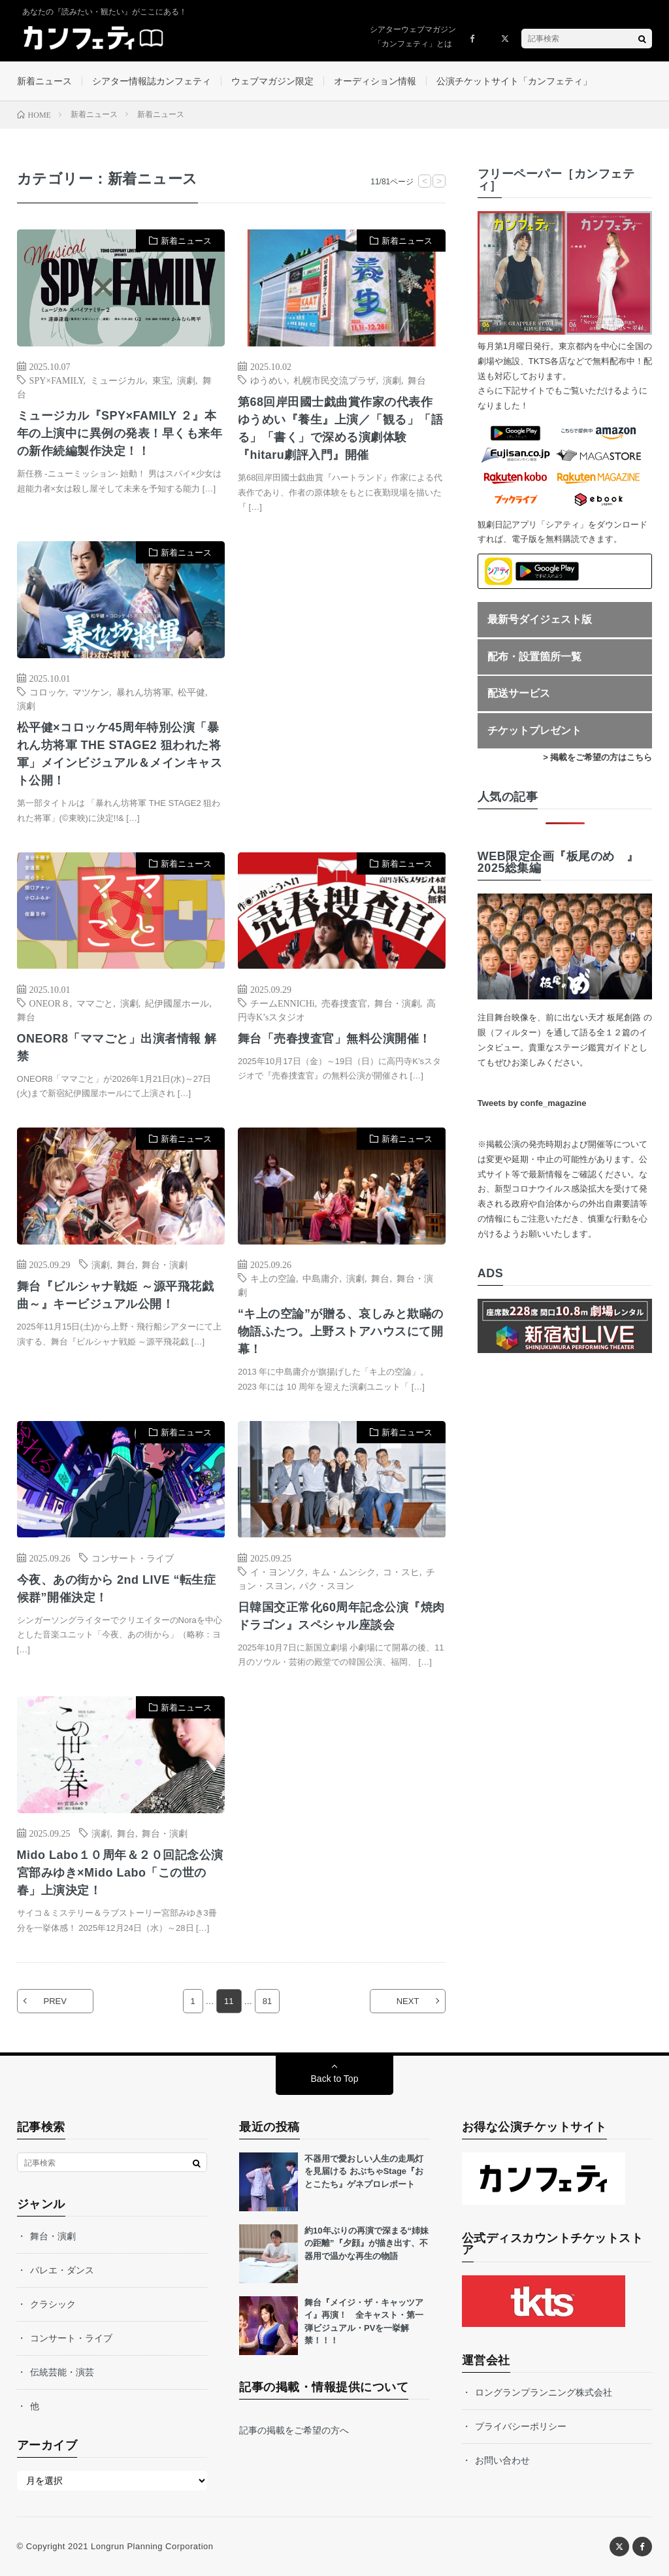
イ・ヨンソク (277, 1571)
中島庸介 (320, 1277)
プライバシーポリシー (520, 2426)
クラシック (53, 2304)
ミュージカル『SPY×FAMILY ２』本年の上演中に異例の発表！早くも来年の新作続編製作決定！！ (120, 433)
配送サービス (518, 693)
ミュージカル (117, 379)
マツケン (91, 691)
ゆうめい (268, 379)
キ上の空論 (273, 1277)
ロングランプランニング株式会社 (543, 2392)
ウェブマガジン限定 (272, 81)
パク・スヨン (326, 1585)
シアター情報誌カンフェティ (151, 81)
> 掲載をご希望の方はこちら (597, 757)
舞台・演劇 (397, 1002)
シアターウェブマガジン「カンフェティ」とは (413, 36)
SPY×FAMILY (56, 379)
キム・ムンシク (344, 1571)
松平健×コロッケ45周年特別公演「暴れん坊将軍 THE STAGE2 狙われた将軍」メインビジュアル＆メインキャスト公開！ (120, 754)
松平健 (191, 691)
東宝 (161, 379)
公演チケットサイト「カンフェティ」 (514, 81)
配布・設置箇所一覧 (534, 656)
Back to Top (335, 2078)
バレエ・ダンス (62, 2270)
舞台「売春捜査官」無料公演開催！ (334, 1038)
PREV (55, 2001)
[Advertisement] (342, 672)
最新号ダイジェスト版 (539, 619)
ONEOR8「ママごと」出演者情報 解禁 (117, 1047)
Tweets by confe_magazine (532, 1104)
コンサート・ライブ (132, 1557)
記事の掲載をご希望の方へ (294, 2430)
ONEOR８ (49, 1002)
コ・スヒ (401, 1571)
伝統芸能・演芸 (62, 2372)
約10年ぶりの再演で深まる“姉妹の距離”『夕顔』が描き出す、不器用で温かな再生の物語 (366, 2243)
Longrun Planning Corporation (152, 2546)
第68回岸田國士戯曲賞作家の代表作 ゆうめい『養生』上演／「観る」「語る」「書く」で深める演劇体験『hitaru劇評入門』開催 (341, 428)
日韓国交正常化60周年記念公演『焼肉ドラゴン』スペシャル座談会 (341, 1616)
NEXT (408, 2001)
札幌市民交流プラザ (334, 379)
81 (267, 2001)
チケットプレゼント (534, 730)
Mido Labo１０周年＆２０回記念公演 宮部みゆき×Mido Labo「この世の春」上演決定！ (121, 1873)
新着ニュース (44, 81)
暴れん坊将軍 (143, 691)
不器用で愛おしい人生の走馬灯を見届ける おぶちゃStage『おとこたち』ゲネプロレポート (363, 2171)
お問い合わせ (502, 2460)
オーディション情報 (375, 81)
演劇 (186, 379)
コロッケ (47, 691)
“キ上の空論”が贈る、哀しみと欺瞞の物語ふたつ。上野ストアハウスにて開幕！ (341, 1331)
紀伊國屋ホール (177, 1002)
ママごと (94, 1002)
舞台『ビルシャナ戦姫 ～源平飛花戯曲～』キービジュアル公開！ (115, 1295)
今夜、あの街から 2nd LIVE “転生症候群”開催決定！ (116, 1588)
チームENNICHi (282, 1002)
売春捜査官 (344, 1002)
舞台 (417, 379)
